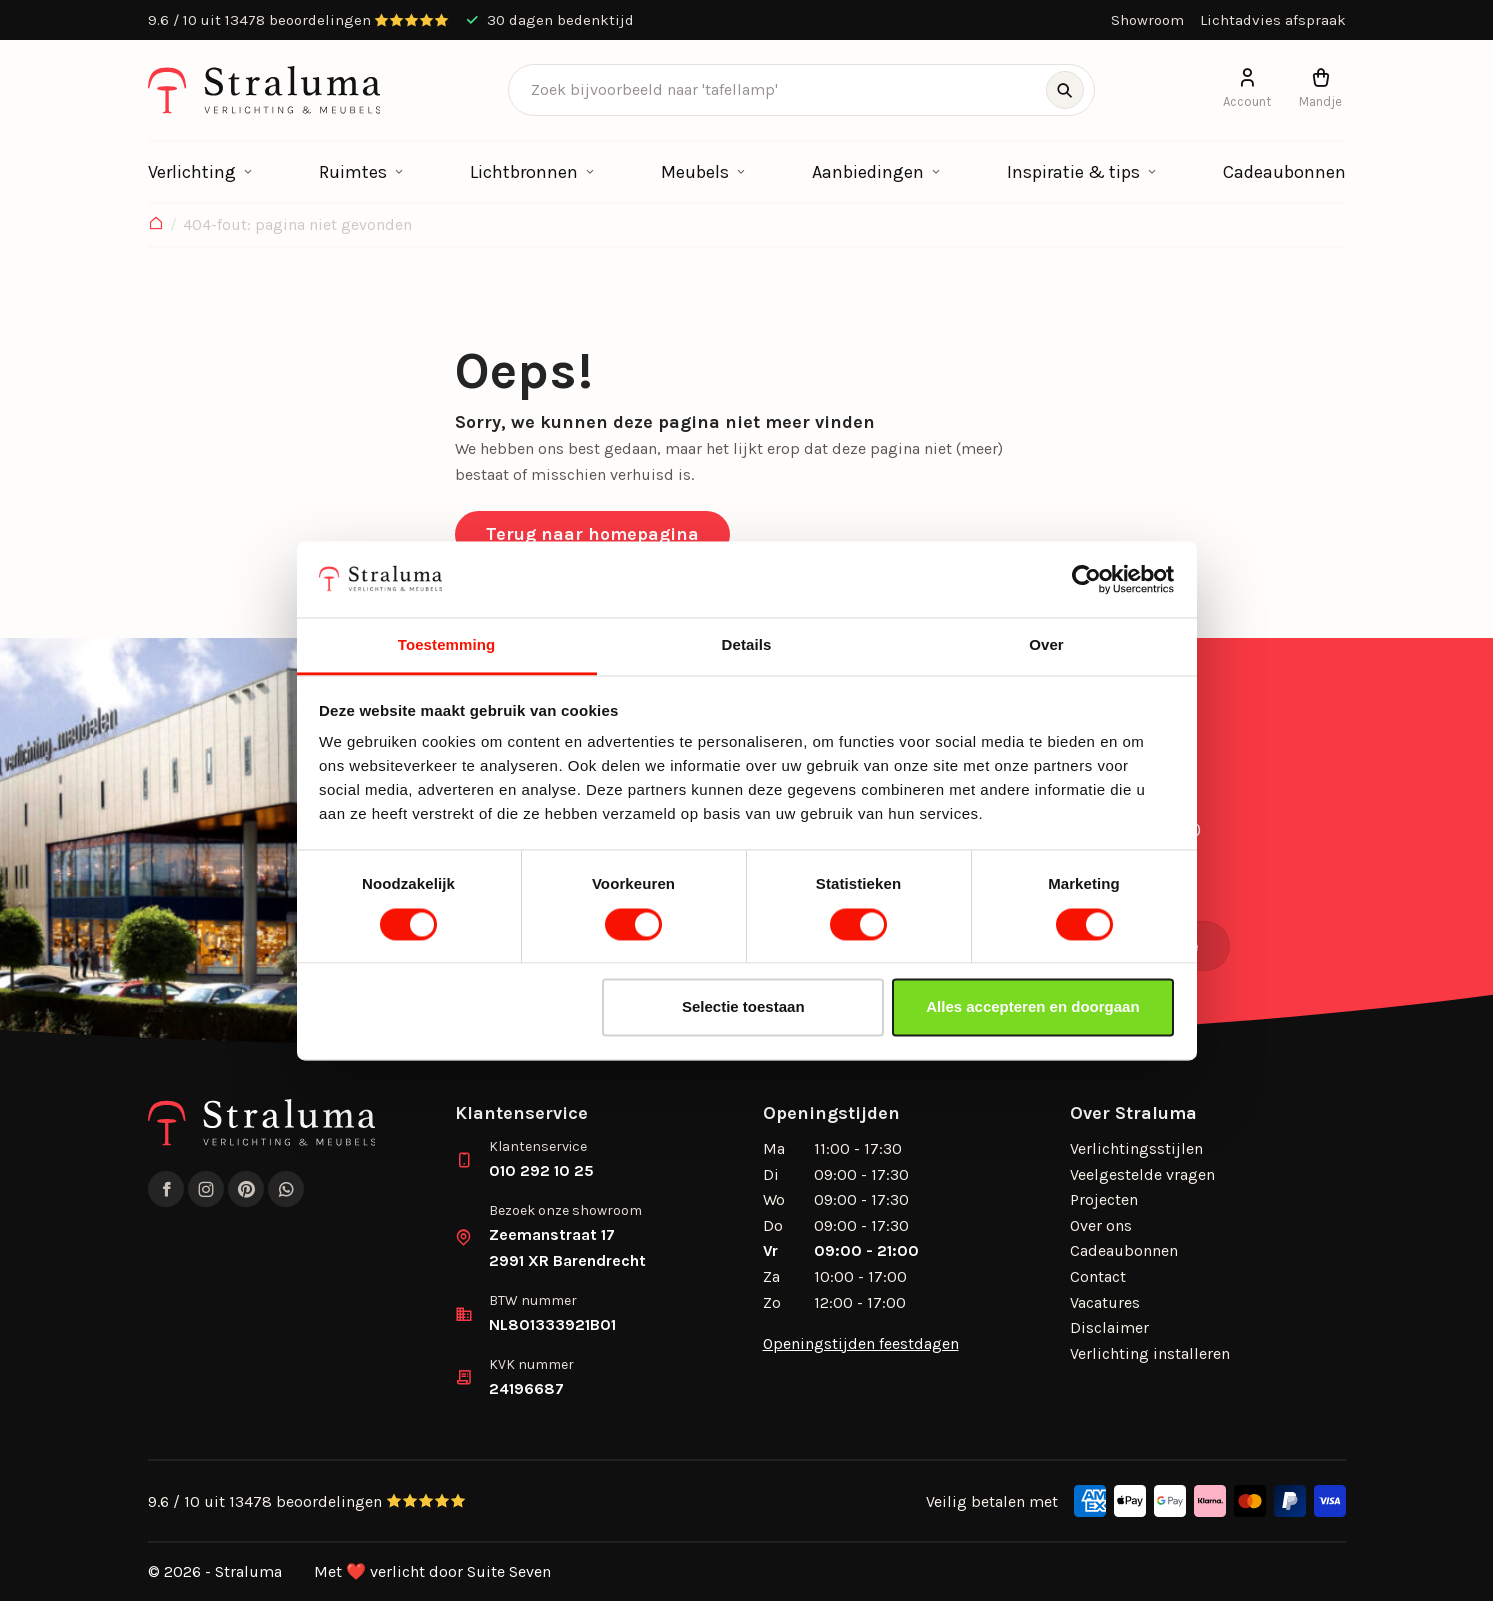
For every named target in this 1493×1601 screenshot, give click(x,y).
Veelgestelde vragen (1142, 1174)
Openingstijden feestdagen (861, 1343)
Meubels (695, 172)
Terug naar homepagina (592, 534)
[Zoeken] (1065, 90)
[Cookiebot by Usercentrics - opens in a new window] (1086, 579)
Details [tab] (747, 645)
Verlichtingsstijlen (1136, 1148)
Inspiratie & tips (1073, 172)
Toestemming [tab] (447, 645)
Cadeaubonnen (1284, 172)
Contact (1098, 1276)
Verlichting (192, 172)
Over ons (1101, 1225)
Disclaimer (1109, 1327)
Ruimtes (353, 172)
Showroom (1147, 20)
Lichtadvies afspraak (1273, 20)
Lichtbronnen (524, 172)
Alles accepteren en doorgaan (1032, 1007)
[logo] (264, 90)
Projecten (1104, 1199)
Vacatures (1105, 1302)
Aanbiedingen (868, 172)
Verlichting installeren (1150, 1353)
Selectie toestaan (743, 1007)
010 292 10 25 (541, 1170)
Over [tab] (1046, 645)
